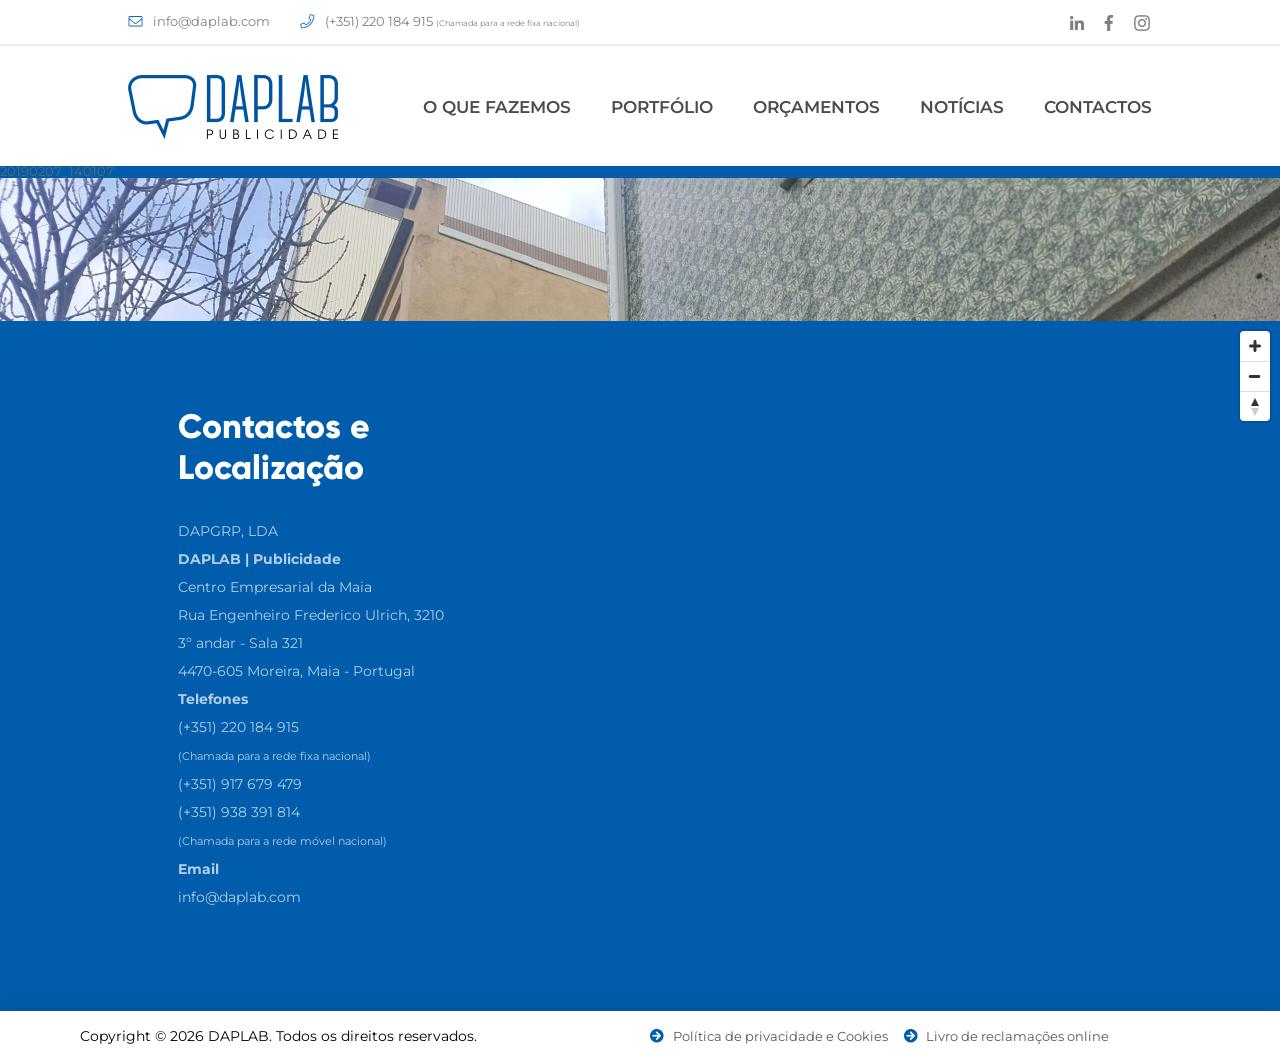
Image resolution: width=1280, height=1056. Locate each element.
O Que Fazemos (497, 107)
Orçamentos (816, 107)
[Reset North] (1255, 406)
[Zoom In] (1255, 346)
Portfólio (662, 107)
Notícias (962, 107)
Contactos (1098, 107)
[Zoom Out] (1255, 376)
